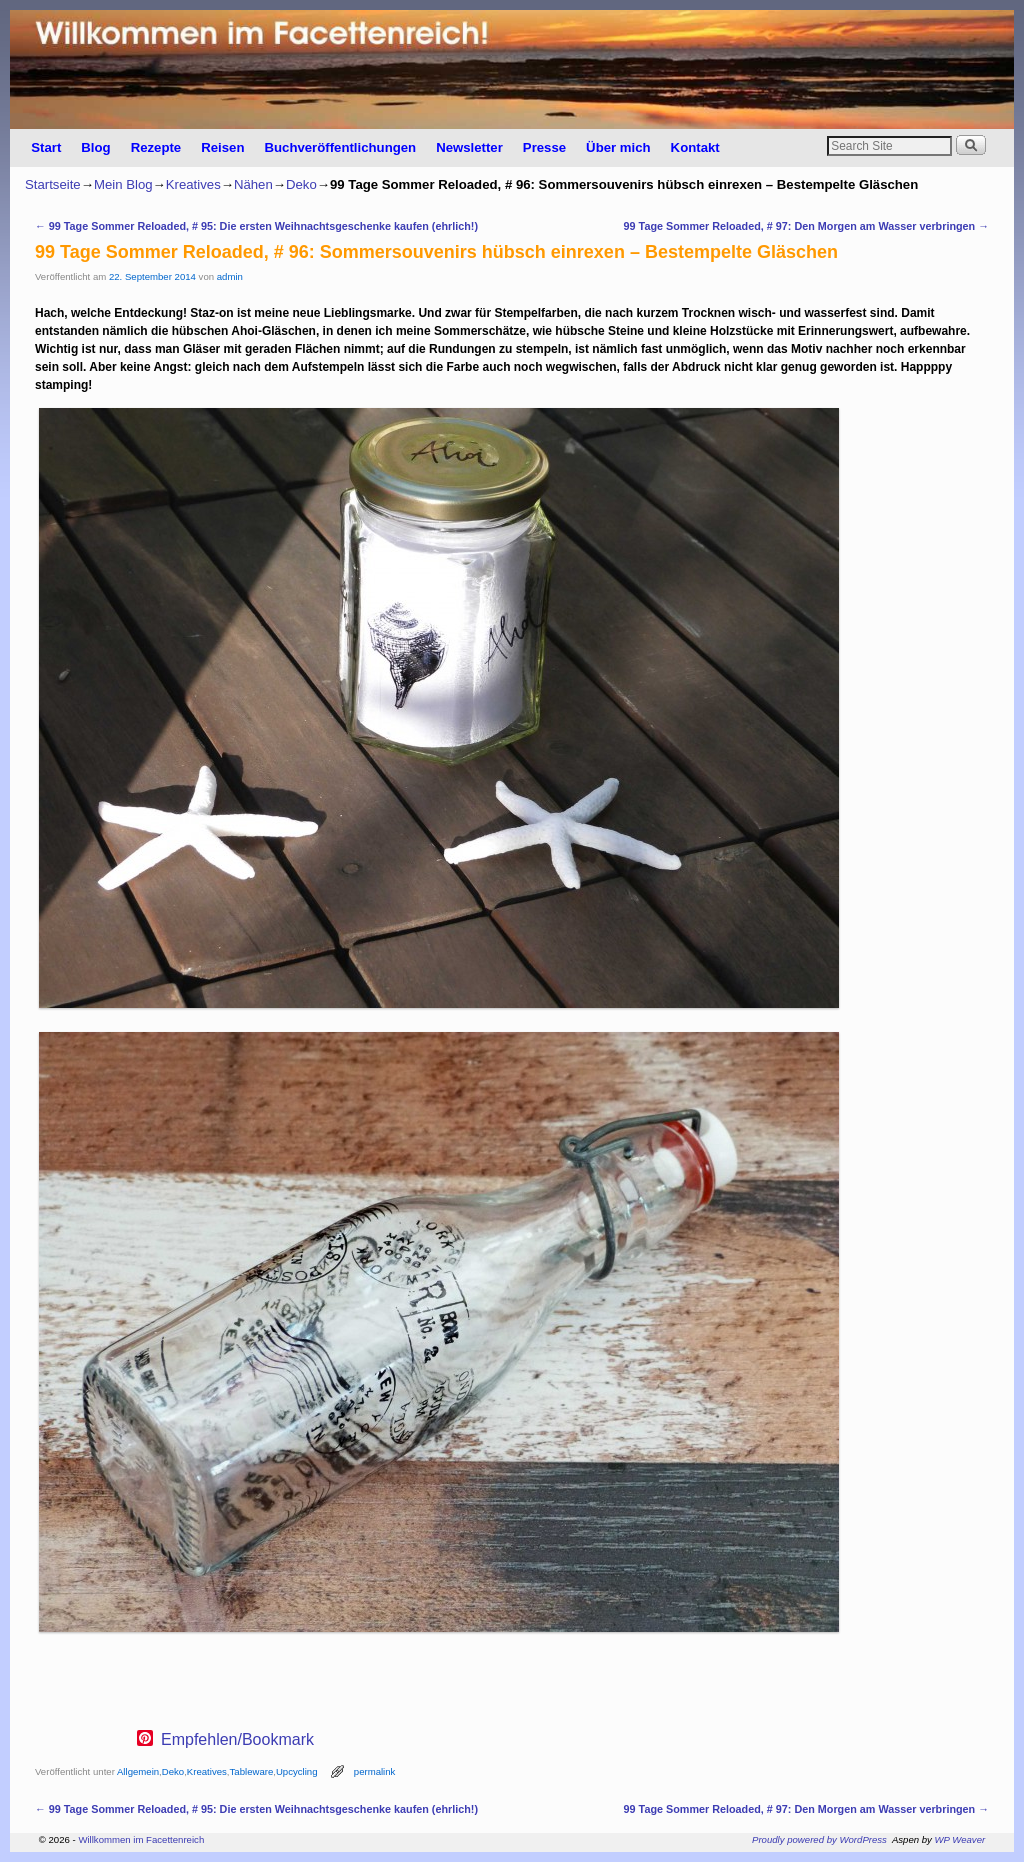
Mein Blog (123, 184)
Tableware (252, 1771)
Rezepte (156, 147)
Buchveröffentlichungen (340, 147)
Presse (544, 147)
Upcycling (297, 1771)
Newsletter (469, 147)
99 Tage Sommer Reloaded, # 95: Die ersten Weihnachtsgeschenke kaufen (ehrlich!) (256, 226)
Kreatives (193, 184)
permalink (375, 1771)
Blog (95, 147)
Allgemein (138, 1771)
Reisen (222, 147)
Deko (301, 184)
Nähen (253, 184)
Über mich (618, 147)
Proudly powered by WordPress (819, 1839)
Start (46, 147)
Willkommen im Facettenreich (141, 1839)
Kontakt (695, 147)
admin (230, 276)
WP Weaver (960, 1839)
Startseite (53, 184)
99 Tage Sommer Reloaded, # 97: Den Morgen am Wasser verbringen (806, 226)
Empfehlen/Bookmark (237, 1740)
